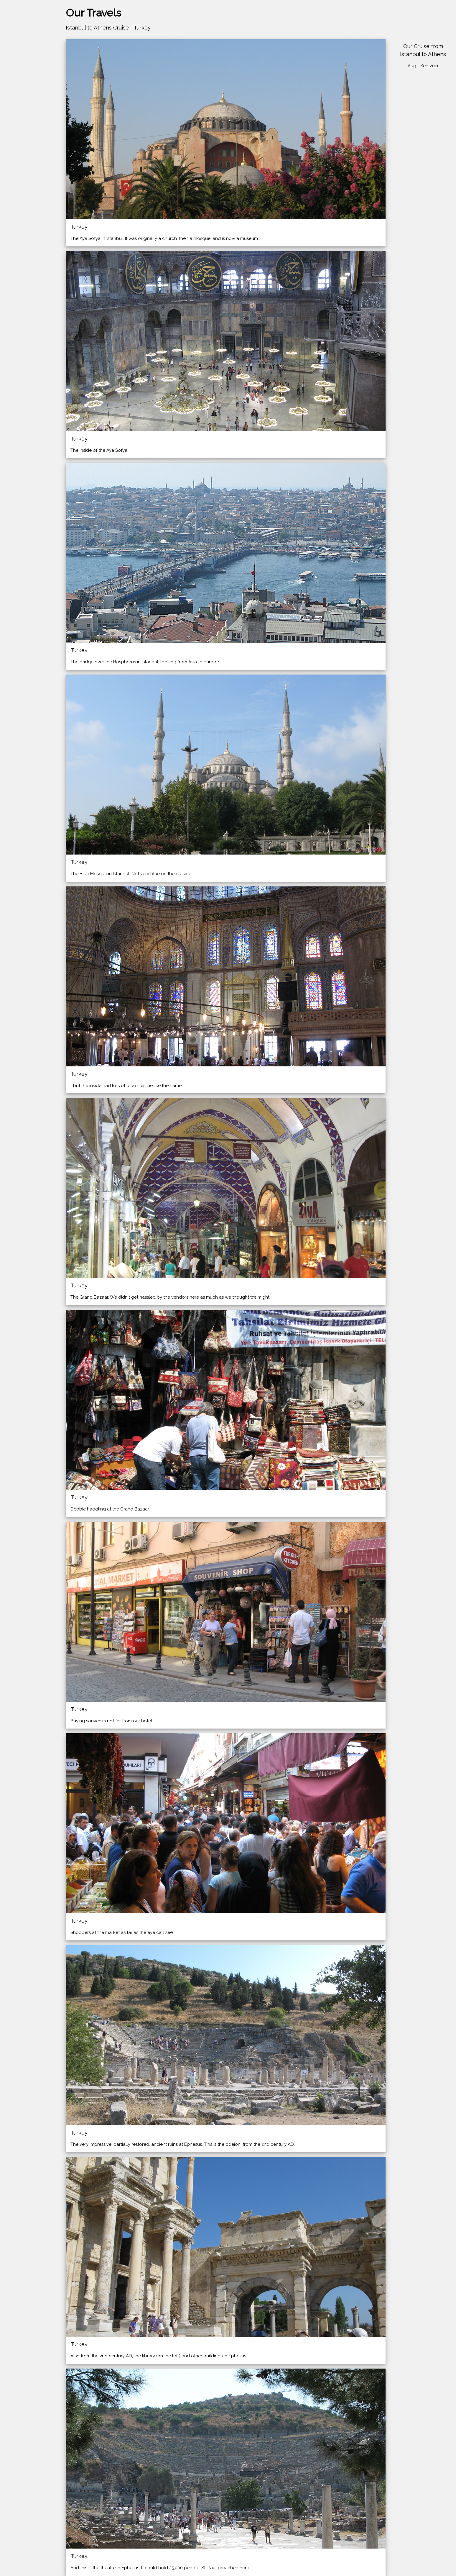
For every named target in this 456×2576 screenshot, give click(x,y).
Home (11, 77)
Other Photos (18, 122)
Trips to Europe (21, 88)
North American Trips (26, 99)
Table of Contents (23, 145)
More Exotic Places (25, 111)
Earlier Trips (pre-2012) (27, 134)
